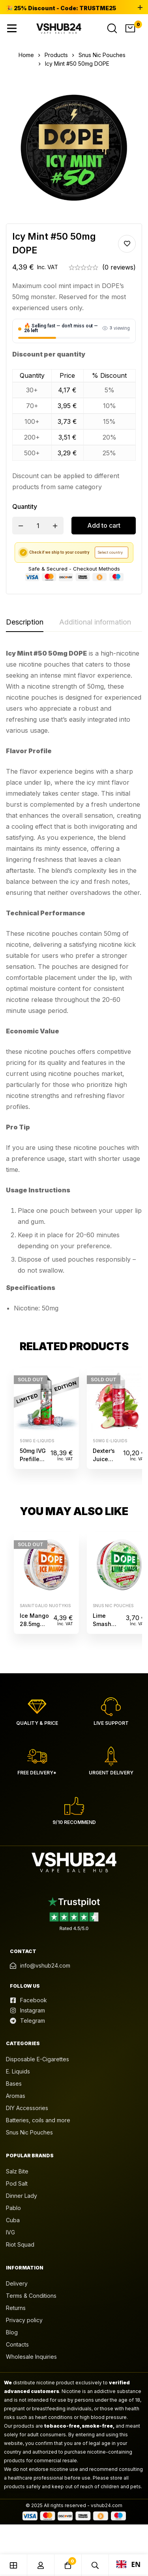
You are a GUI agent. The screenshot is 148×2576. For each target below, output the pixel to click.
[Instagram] (27, 2010)
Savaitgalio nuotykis (45, 1605)
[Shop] (13, 2565)
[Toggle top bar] (140, 8)
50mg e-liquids (37, 1440)
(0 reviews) (119, 267)
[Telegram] (27, 2021)
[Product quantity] (38, 525)
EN (128, 2564)
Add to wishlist (127, 244)
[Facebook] (28, 2000)
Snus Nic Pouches (102, 55)
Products (56, 55)
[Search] (112, 28)
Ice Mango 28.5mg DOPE (34, 1623)
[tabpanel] (74, 984)
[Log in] (40, 2565)
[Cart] (130, 28)
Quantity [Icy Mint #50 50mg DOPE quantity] (24, 506)
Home (26, 55)
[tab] (24, 622)
